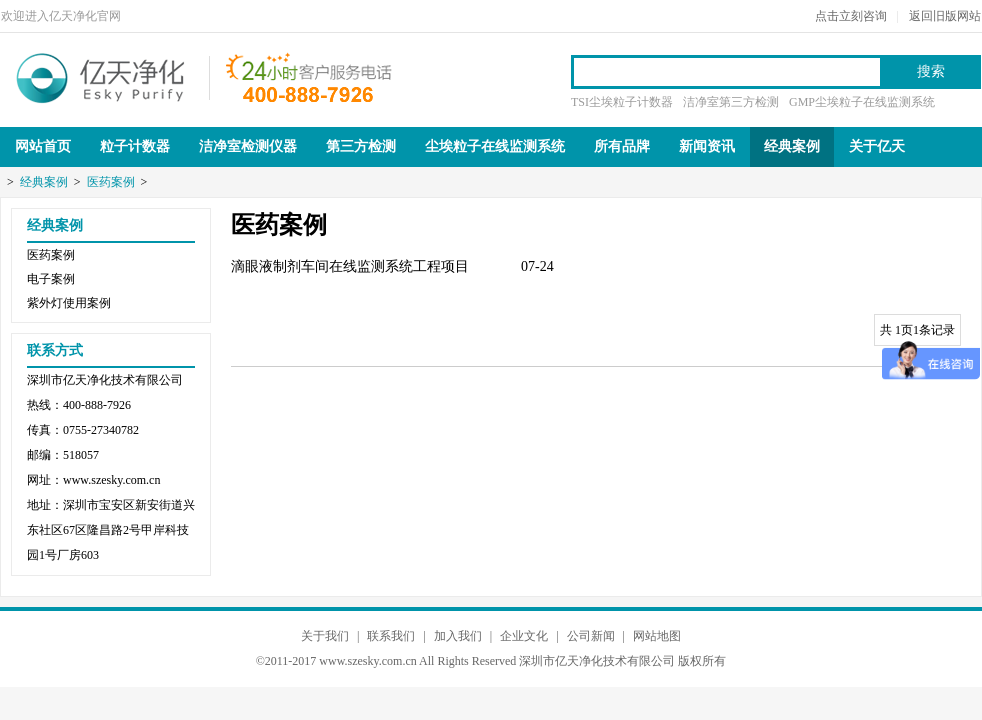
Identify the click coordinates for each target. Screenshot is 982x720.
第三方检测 (361, 146)
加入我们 (458, 636)
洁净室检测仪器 (248, 146)
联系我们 (391, 636)
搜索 (931, 71)
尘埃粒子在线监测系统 (495, 146)
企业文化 (524, 636)
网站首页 (43, 146)
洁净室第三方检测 (731, 102)
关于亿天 (877, 146)
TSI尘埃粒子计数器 (622, 102)
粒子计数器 (135, 146)
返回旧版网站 (945, 16)
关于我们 (325, 636)
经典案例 (792, 146)
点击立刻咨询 (851, 16)
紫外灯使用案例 (69, 303)
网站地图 (657, 636)
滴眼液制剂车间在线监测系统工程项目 (350, 266)
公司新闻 (591, 636)
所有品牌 (622, 146)
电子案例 (51, 279)
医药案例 (111, 182)
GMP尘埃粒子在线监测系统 (862, 102)
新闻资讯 (707, 146)
